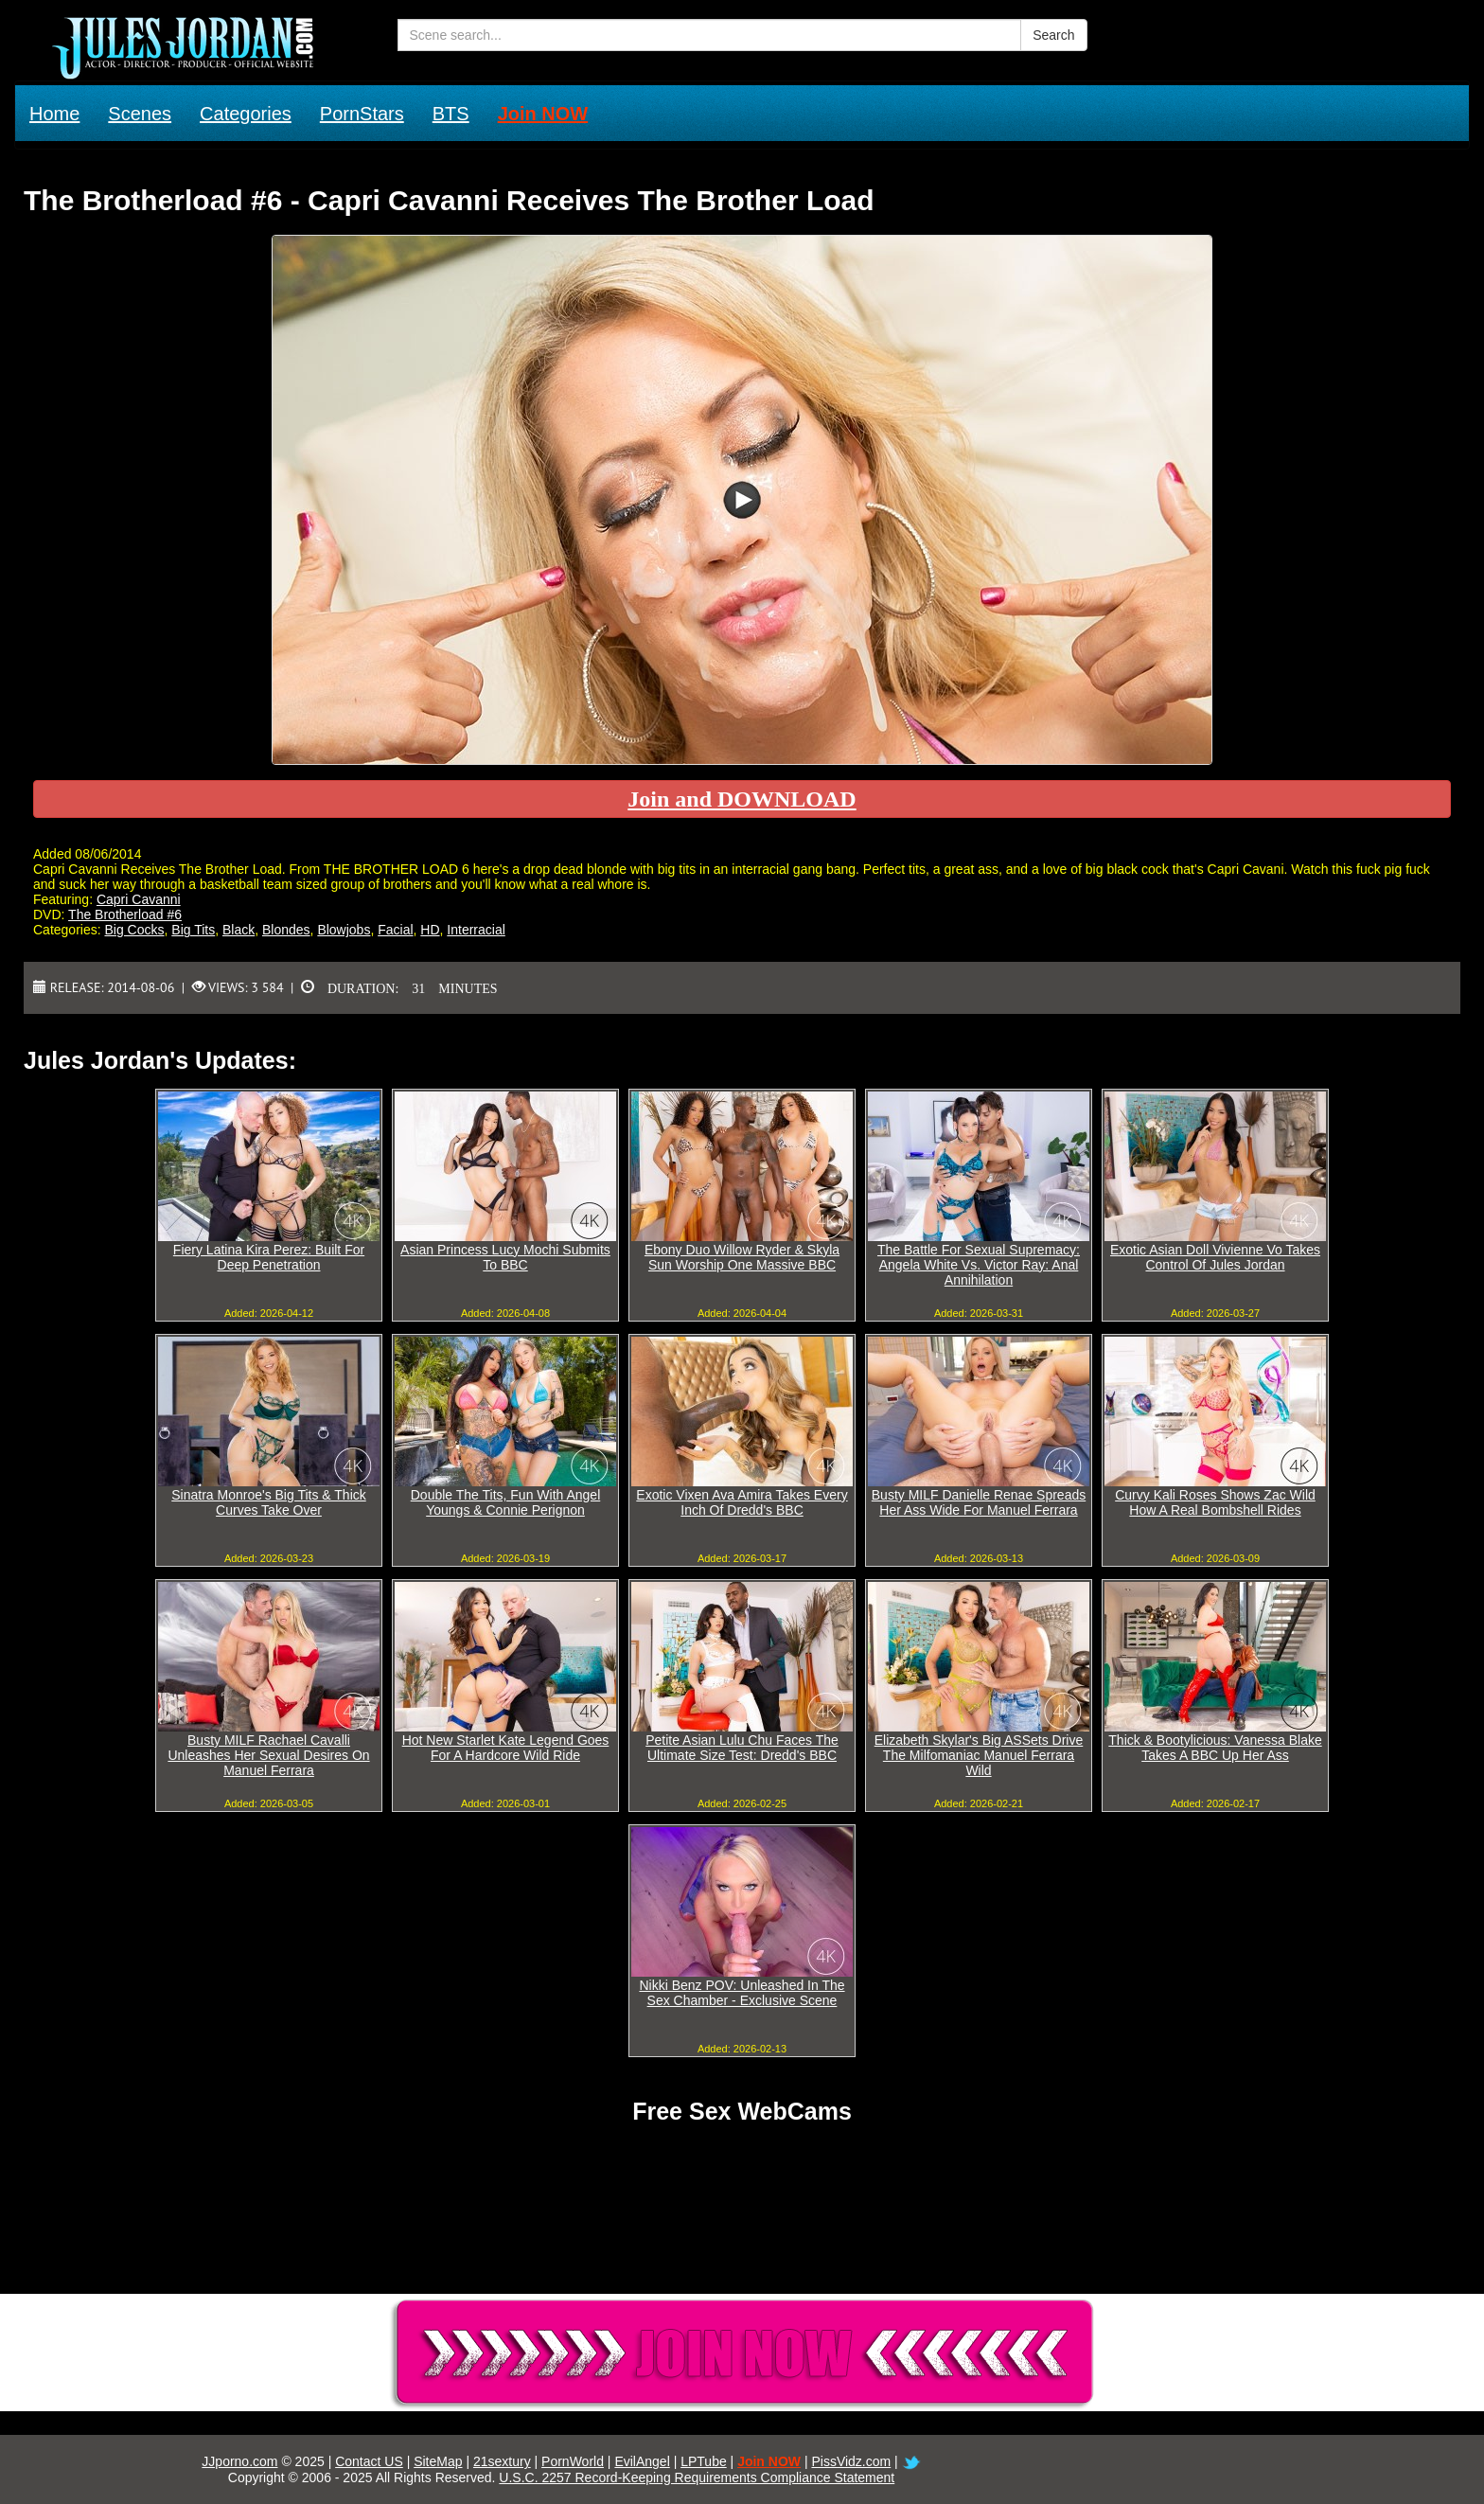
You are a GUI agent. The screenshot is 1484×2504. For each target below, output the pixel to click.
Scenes (139, 113)
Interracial (475, 929)
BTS (451, 113)
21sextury (502, 2461)
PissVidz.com (851, 2461)
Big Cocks (134, 929)
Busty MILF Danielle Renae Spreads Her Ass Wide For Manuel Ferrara (979, 1502)
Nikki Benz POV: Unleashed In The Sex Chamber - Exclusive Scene (741, 1993)
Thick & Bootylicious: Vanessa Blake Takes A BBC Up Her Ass (1214, 1747)
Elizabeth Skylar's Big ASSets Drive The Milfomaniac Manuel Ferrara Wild (979, 1755)
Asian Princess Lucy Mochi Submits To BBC (505, 1257)
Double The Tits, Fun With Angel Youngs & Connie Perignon (506, 1502)
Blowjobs (343, 929)
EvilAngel (641, 2461)
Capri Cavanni (139, 899)
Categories (246, 113)
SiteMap (438, 2461)
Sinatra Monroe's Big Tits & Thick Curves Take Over (268, 1502)
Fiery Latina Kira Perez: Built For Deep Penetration (268, 1257)
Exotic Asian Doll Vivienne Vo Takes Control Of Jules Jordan (1215, 1257)
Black (238, 929)
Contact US (369, 2461)
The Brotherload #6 (125, 914)
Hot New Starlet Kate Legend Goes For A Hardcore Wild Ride (506, 1747)
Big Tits (193, 929)
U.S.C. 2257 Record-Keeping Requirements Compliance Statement (696, 2477)
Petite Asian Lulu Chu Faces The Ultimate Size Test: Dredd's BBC (742, 1747)
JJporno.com (239, 2461)
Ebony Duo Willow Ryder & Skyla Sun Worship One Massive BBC (742, 1257)
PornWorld (572, 2461)
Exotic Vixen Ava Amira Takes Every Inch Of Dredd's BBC (741, 1502)
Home (54, 113)
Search (1053, 35)
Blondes (286, 929)
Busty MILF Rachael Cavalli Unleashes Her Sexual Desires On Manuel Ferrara (268, 1755)
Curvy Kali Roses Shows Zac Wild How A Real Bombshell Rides (1215, 1502)
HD (429, 929)
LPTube (703, 2461)
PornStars (362, 113)
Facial (395, 929)
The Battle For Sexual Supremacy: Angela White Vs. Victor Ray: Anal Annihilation (978, 1265)
